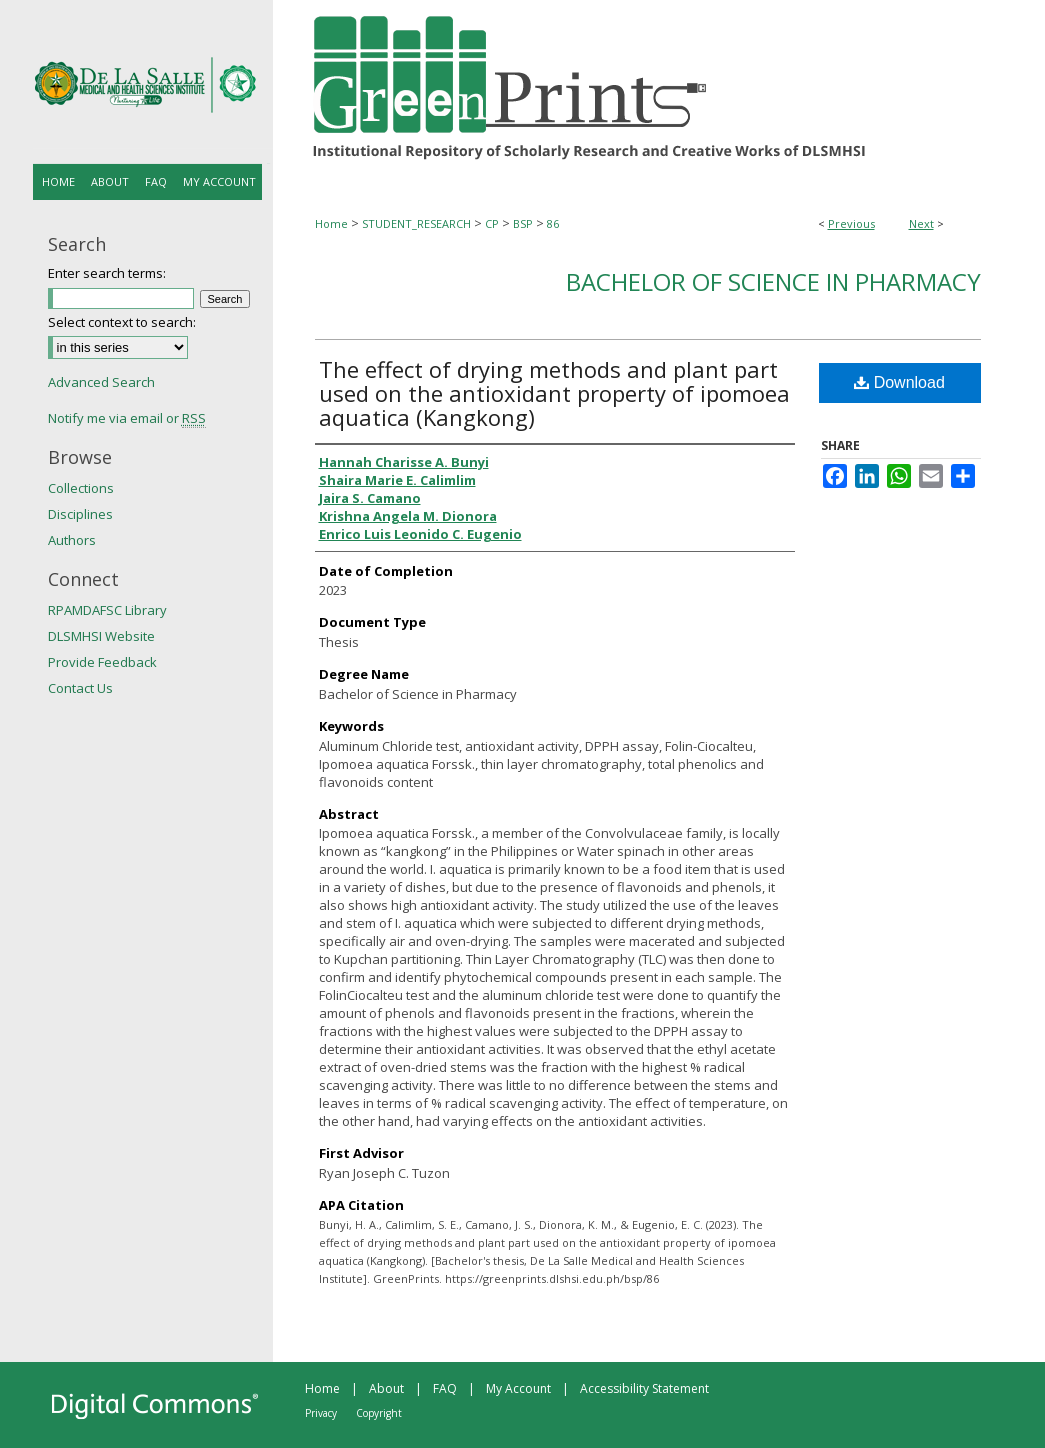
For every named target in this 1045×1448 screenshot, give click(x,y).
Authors (72, 540)
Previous (851, 223)
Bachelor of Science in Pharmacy (773, 281)
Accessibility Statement (644, 1388)
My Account (518, 1388)
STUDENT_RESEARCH (416, 223)
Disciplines (80, 514)
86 (553, 223)
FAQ (445, 1388)
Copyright (379, 1413)
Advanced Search (101, 382)
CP (492, 223)
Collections (81, 488)
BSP (523, 223)
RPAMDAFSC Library (107, 610)
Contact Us (80, 688)
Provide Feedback (102, 662)
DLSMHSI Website (101, 636)
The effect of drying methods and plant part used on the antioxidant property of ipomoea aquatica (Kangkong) (554, 393)
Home (331, 223)
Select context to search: (122, 322)
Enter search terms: (107, 273)
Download (899, 382)
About (386, 1388)
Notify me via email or (127, 418)
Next (921, 223)
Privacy (321, 1413)
